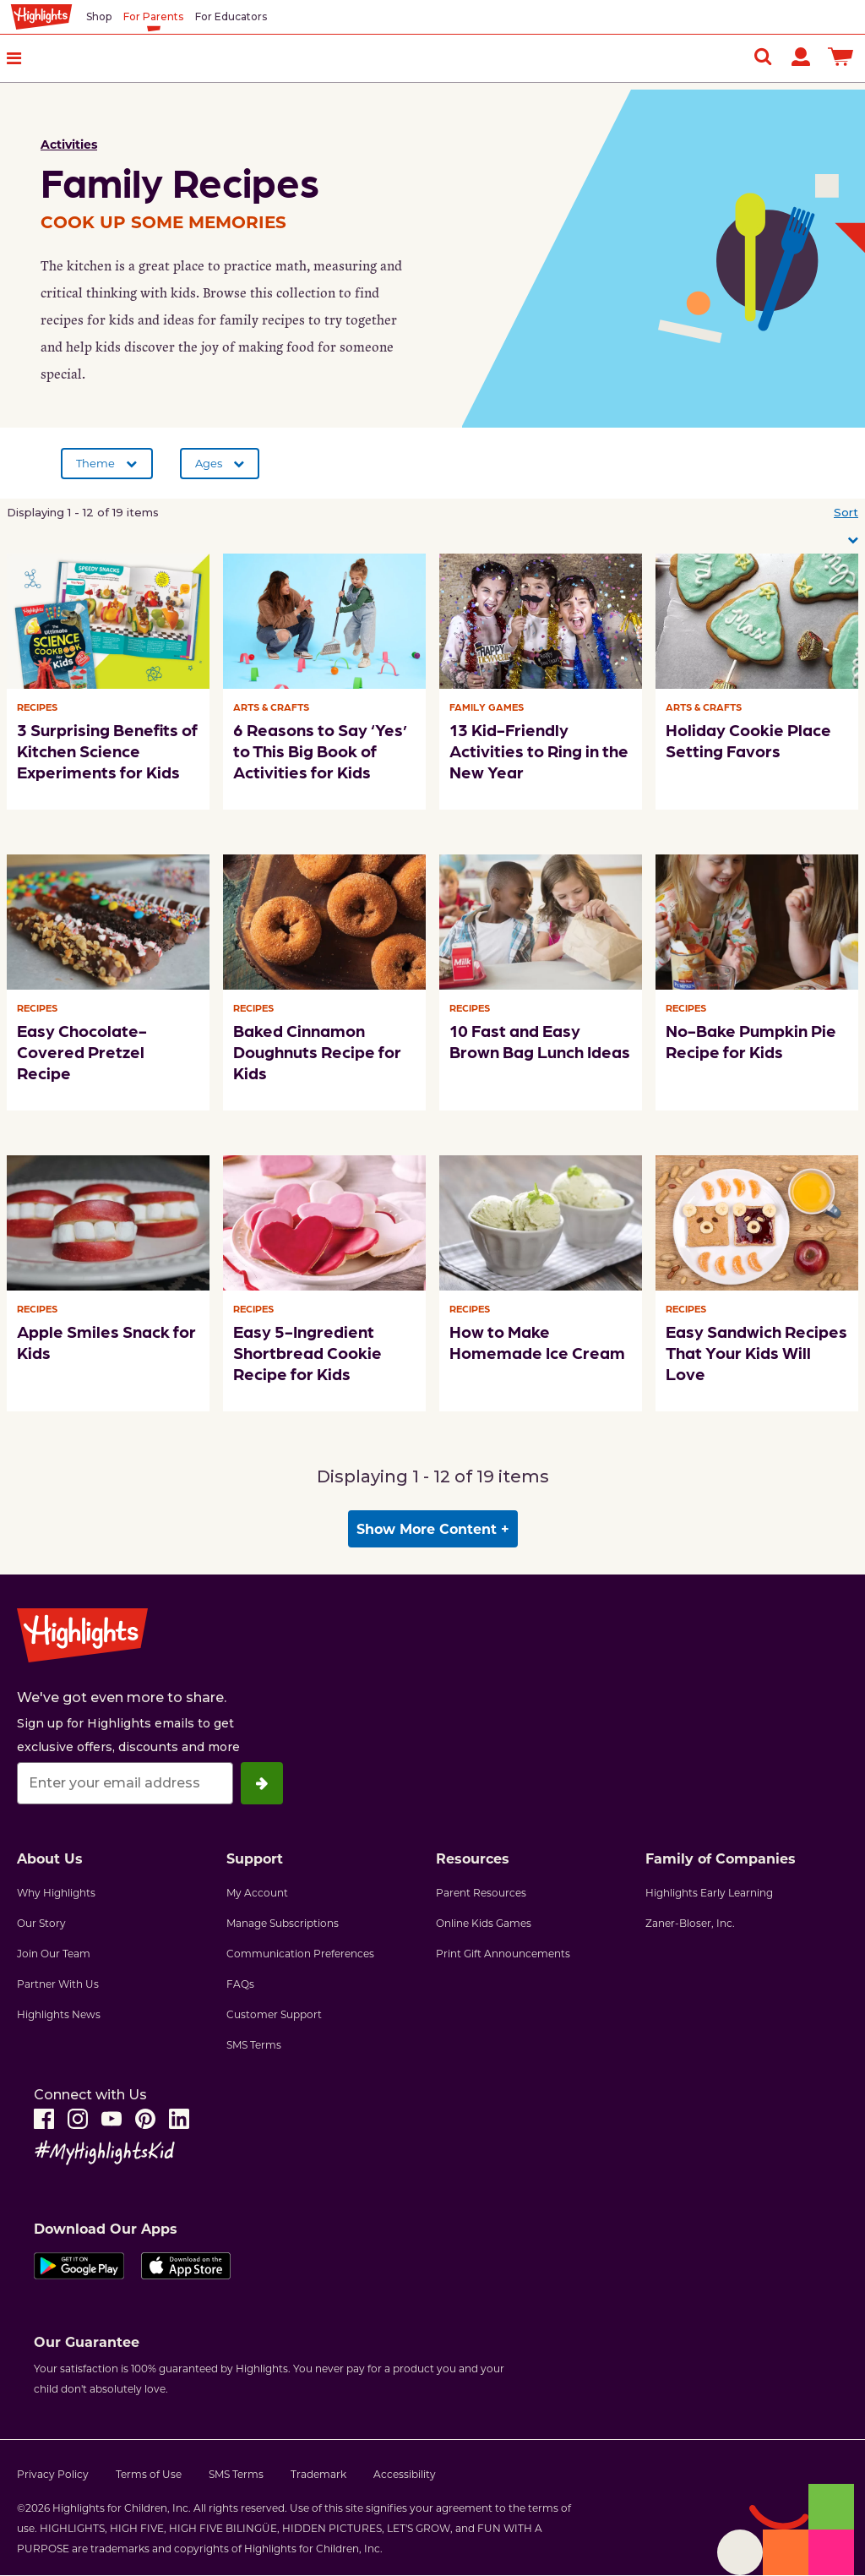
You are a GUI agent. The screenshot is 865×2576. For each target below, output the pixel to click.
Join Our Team (53, 1953)
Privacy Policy (53, 2473)
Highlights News (59, 2014)
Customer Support (274, 2014)
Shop (99, 16)
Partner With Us (58, 1983)
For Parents (153, 16)
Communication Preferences (300, 1953)
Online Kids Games (483, 1922)
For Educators (231, 16)
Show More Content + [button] (432, 1528)
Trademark (318, 2473)
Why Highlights (56, 1892)
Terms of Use (149, 2473)
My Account (257, 1892)
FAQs (240, 1983)
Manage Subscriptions (282, 1922)
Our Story (41, 1922)
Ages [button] (208, 463)
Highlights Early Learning (709, 1892)
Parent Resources (481, 1892)
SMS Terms (253, 2044)
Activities (69, 144)
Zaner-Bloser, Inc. (690, 1922)
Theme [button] (95, 463)
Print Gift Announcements (503, 1953)
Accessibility (404, 2473)
